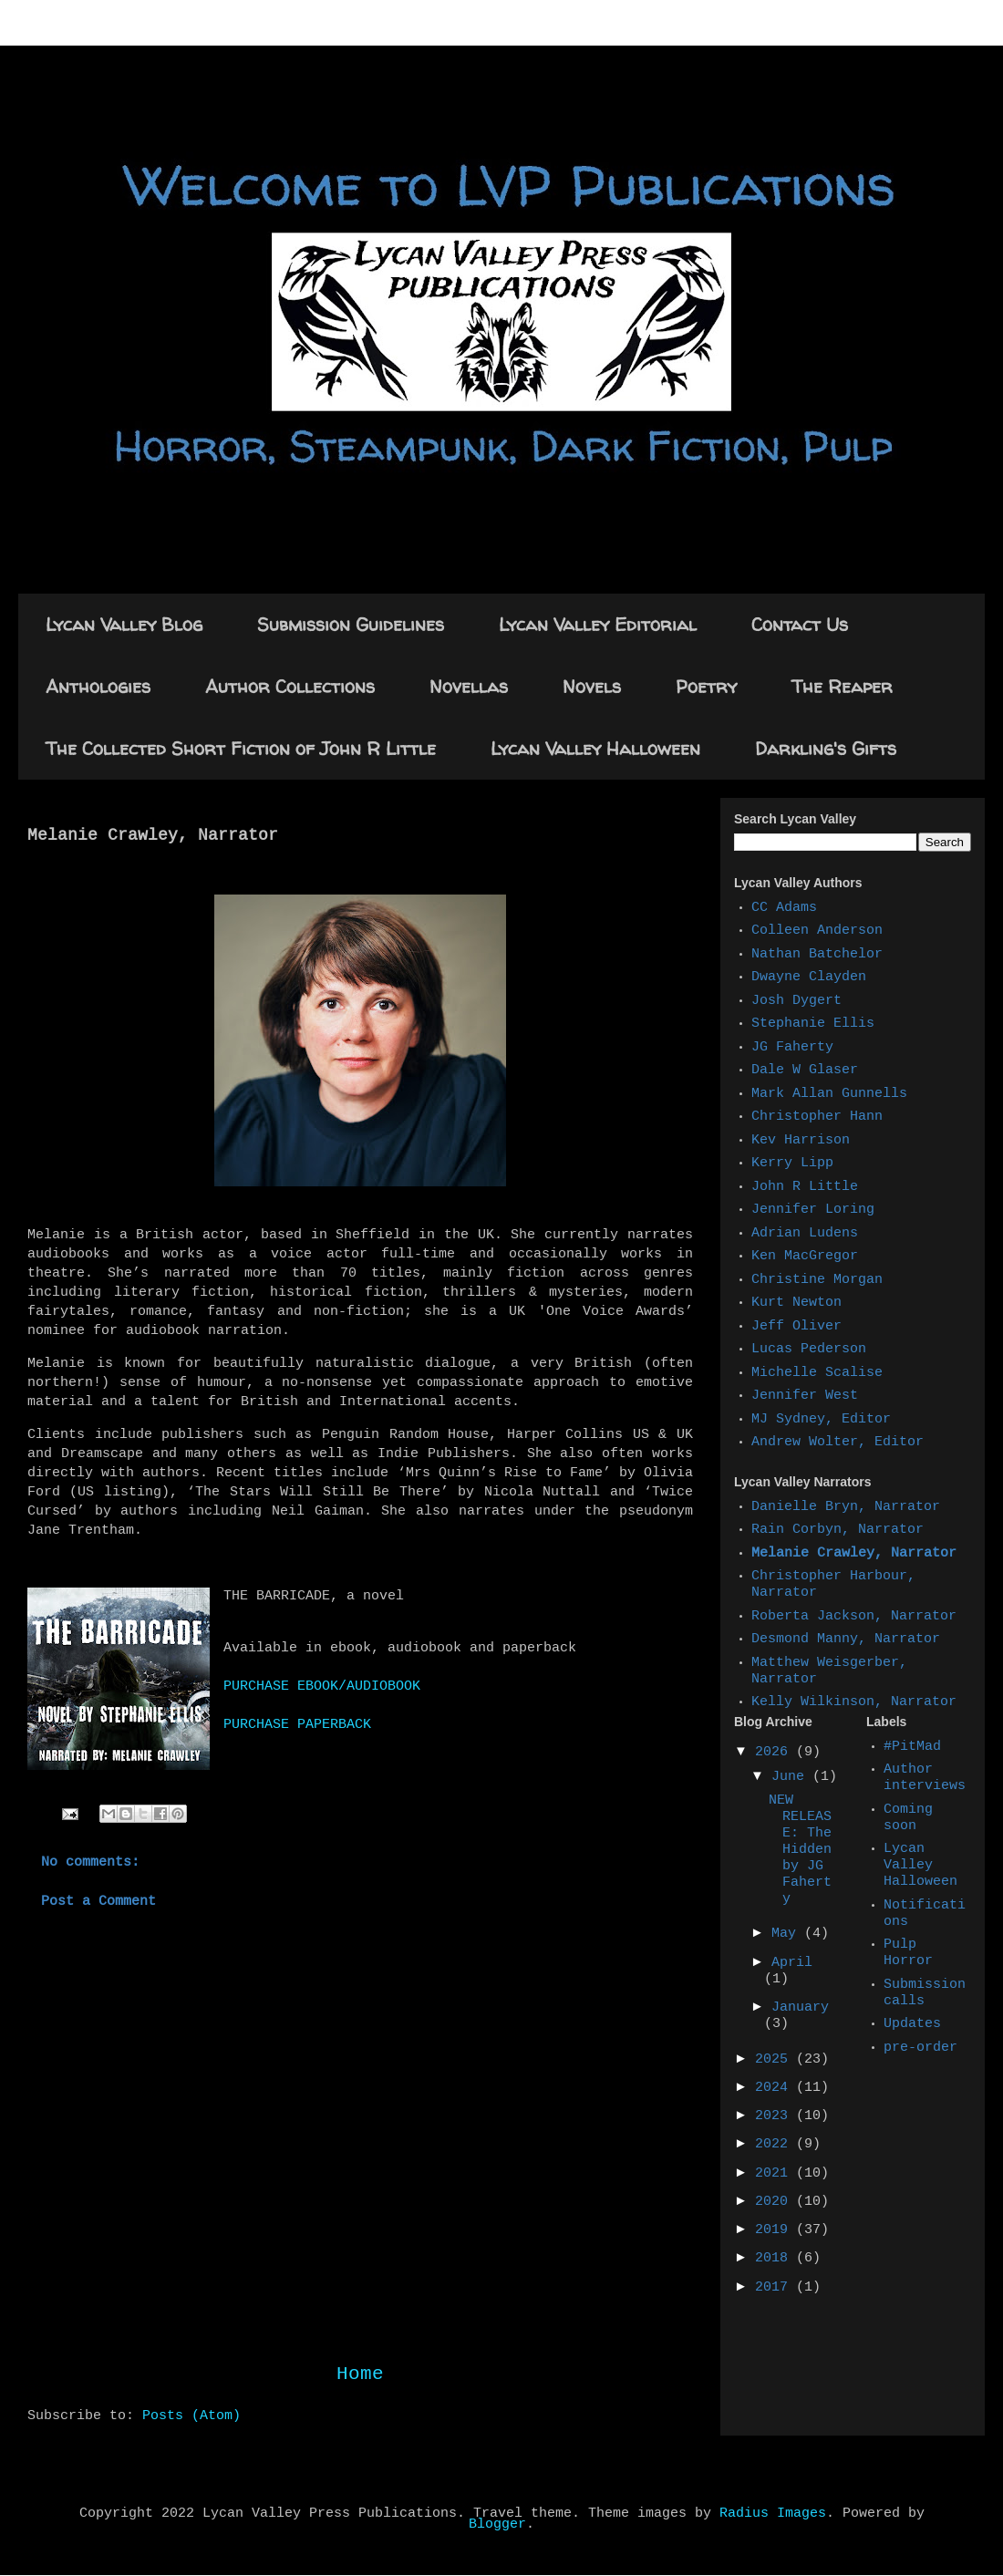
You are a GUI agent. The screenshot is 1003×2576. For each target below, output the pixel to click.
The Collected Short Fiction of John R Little (241, 748)
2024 (775, 2088)
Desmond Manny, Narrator (845, 1639)
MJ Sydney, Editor (821, 1419)
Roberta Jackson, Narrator (853, 1616)
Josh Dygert (796, 1001)
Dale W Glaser (804, 1070)
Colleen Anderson (817, 931)
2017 (775, 2287)
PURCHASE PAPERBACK (297, 1725)
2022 (775, 2144)
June (791, 1777)
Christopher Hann (817, 1117)
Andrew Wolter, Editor (837, 1442)
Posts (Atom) (191, 2416)
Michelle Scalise (817, 1373)
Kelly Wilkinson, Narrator (853, 1702)
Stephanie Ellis (812, 1024)
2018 (775, 2258)
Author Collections (290, 686)
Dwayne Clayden (808, 977)
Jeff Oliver (796, 1326)
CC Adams (784, 908)
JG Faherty (792, 1047)
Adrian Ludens (804, 1233)
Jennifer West (804, 1396)
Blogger (497, 2524)
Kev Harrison (800, 1140)
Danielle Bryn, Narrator (845, 1507)
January (800, 2007)
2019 (775, 2230)
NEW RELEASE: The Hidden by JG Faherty (800, 1850)
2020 (775, 2202)
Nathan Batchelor (817, 954)
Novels (592, 686)
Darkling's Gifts (825, 748)
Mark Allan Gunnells (829, 1094)
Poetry (706, 686)
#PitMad (912, 1747)
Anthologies (98, 686)
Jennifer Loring (812, 1210)
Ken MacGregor (804, 1256)
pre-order (920, 2048)
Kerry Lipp (792, 1163)
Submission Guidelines (350, 624)
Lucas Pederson (808, 1349)
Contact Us (799, 624)
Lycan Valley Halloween (595, 748)
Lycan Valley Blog (124, 624)
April (791, 1963)
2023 (775, 2116)
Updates (912, 2024)
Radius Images (772, 2514)
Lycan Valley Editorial (598, 624)
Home (360, 2375)
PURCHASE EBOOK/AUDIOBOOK (321, 1686)
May (787, 1934)
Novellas (468, 686)
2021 (775, 2173)
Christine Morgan (817, 1280)
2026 (775, 1752)
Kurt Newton (796, 1303)
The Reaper (842, 686)
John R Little (804, 1187)
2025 (775, 2059)
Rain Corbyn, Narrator (837, 1530)
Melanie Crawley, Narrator (853, 1553)
